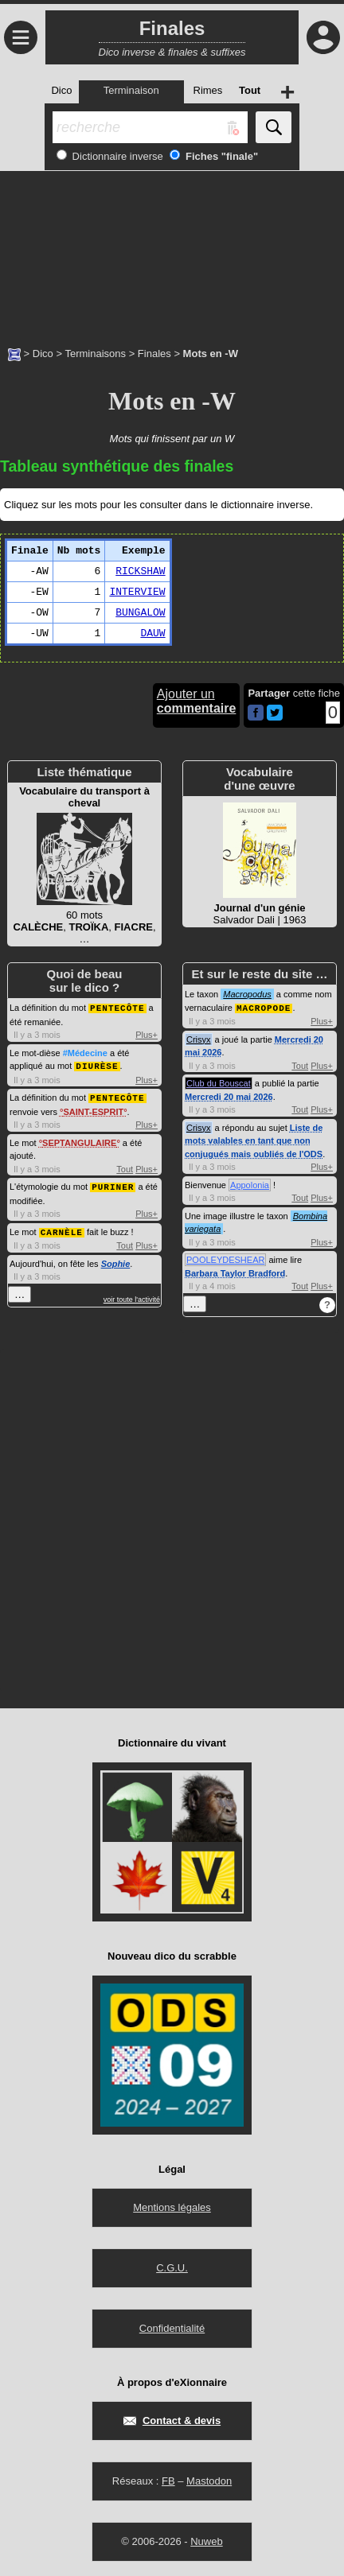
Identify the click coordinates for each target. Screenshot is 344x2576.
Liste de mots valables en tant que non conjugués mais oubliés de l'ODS (253, 1140)
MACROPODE (263, 1007)
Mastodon (209, 2480)
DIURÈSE (97, 1064)
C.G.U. (172, 2267)
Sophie (116, 1260)
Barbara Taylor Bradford (235, 1272)
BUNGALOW (140, 613)
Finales (154, 353)
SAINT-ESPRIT (93, 1109)
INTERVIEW (137, 592)
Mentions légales (172, 2207)
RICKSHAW (140, 571)
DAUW (152, 633)
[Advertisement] (172, 250)
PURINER (113, 1184)
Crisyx (198, 1038)
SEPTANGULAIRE (79, 1140)
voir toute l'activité (132, 1296)
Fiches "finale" (220, 156)
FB (168, 2480)
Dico (43, 353)
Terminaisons (95, 353)
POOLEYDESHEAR (225, 1259)
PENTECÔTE (117, 1007)
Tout (124, 1166)
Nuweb (206, 2541)
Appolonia (249, 1184)
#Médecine (85, 1052)
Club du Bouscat (218, 1082)
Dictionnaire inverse (116, 156)
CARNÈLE (62, 1228)
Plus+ (146, 1034)
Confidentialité (172, 2327)
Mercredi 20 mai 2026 (229, 1096)
